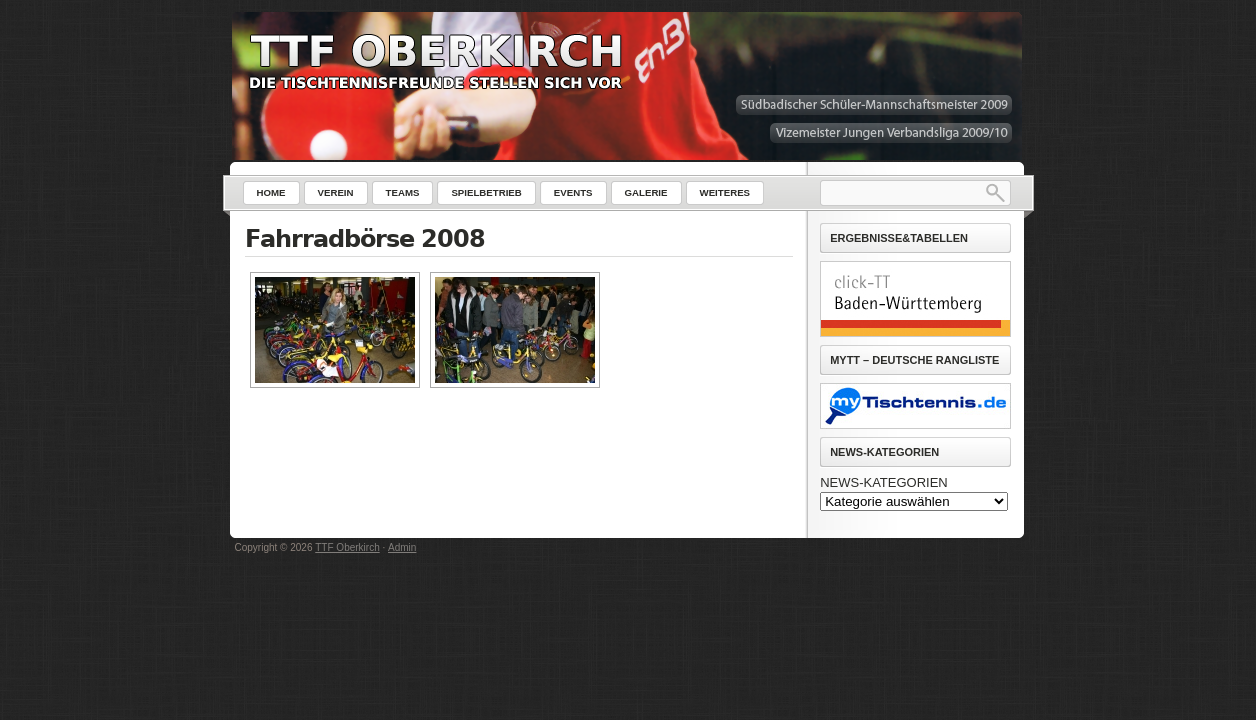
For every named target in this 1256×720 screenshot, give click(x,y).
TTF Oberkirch (347, 547)
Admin (402, 547)
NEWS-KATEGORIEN (884, 482)
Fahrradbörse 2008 (365, 239)
